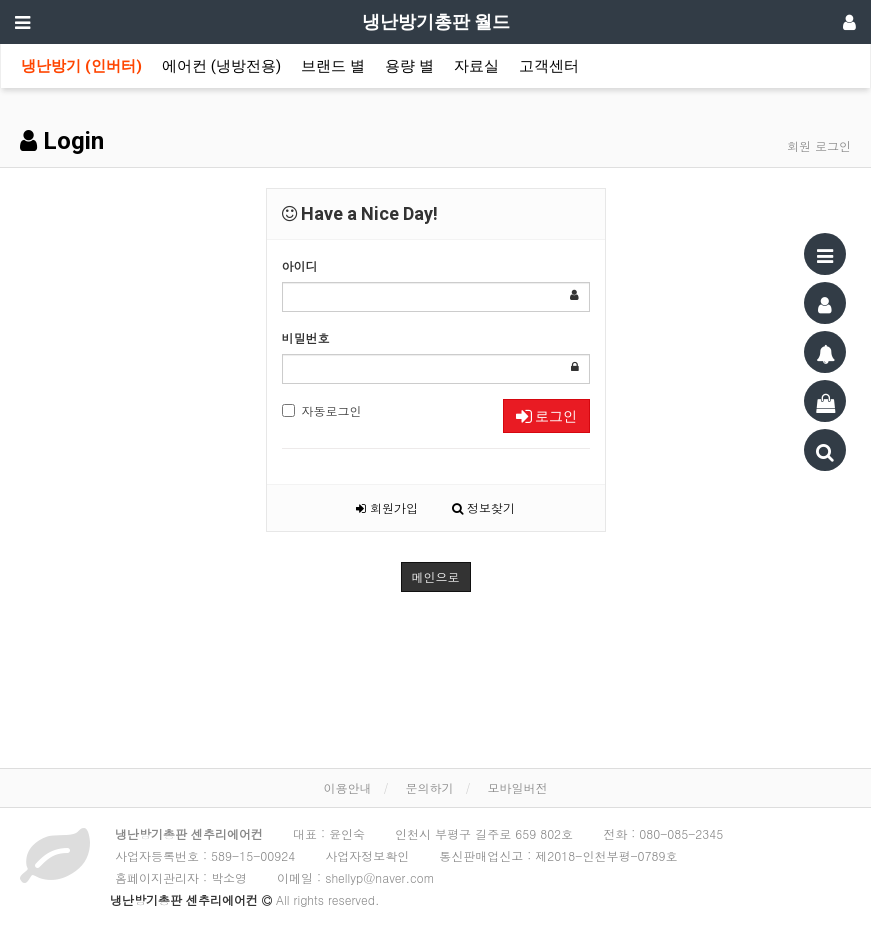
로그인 (546, 416)
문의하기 (430, 787)
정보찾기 (483, 507)
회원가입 (387, 507)
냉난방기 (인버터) (81, 66)
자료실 (476, 66)
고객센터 (549, 66)
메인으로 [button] (436, 576)
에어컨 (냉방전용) (221, 66)
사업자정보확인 (367, 855)
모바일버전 (518, 787)
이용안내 (347, 787)
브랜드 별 (333, 66)
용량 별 (409, 66)
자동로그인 (322, 410)
